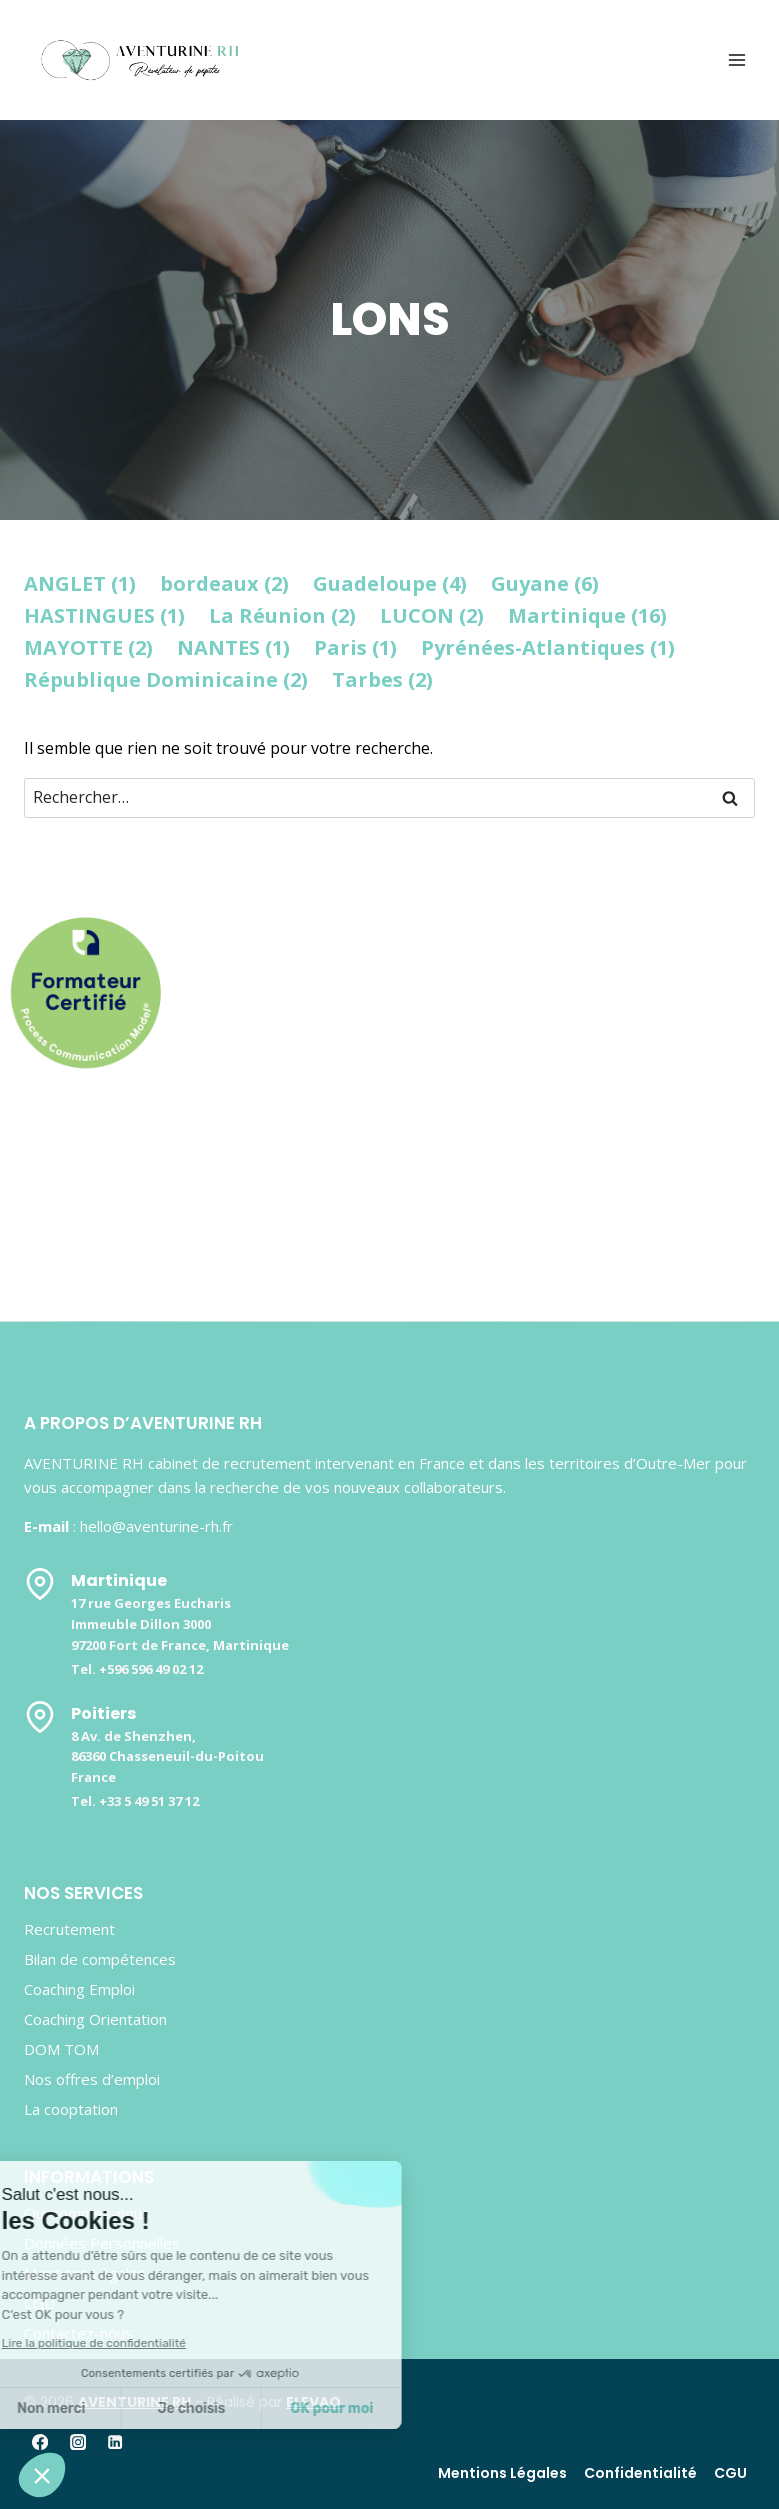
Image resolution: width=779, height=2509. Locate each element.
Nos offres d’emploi (92, 2079)
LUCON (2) (432, 615)
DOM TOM (61, 2049)
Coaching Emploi (79, 1989)
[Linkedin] (115, 2442)
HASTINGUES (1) (104, 615)
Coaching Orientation (95, 2019)
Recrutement (69, 1929)
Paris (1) (355, 647)
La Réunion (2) (282, 615)
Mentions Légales (502, 2473)
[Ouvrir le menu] (736, 59)
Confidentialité (640, 2473)
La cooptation (71, 2109)
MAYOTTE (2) (88, 647)
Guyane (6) (545, 583)
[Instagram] (77, 2442)
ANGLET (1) (80, 583)
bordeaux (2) (224, 583)
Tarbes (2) (382, 679)
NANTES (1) (233, 647)
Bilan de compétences (100, 1959)
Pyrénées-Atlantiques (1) (548, 647)
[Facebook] (40, 2442)
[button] (42, 2475)
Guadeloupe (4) (390, 583)
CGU (730, 2473)
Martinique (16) (587, 615)
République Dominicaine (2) (166, 679)
